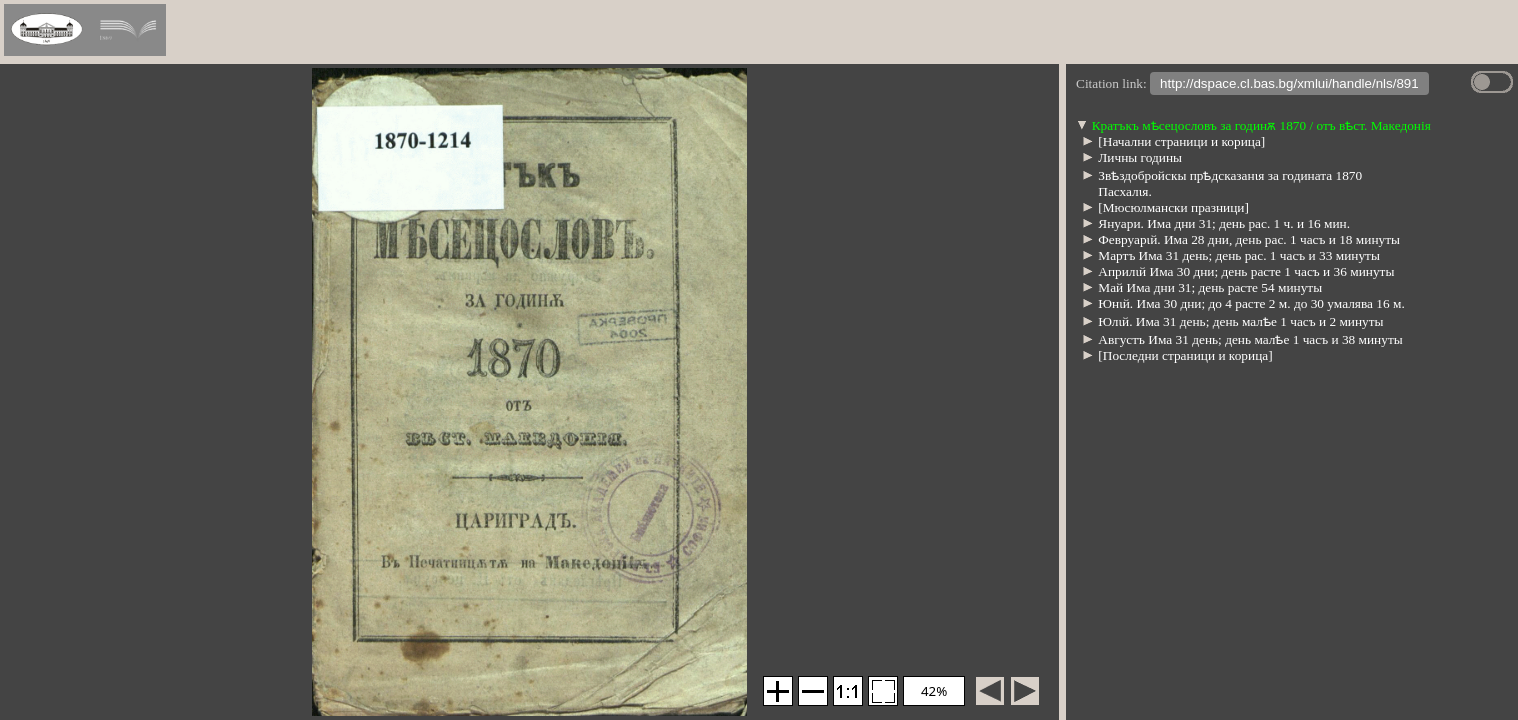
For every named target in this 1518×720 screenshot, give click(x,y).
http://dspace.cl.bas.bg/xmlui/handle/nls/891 (1289, 85)
